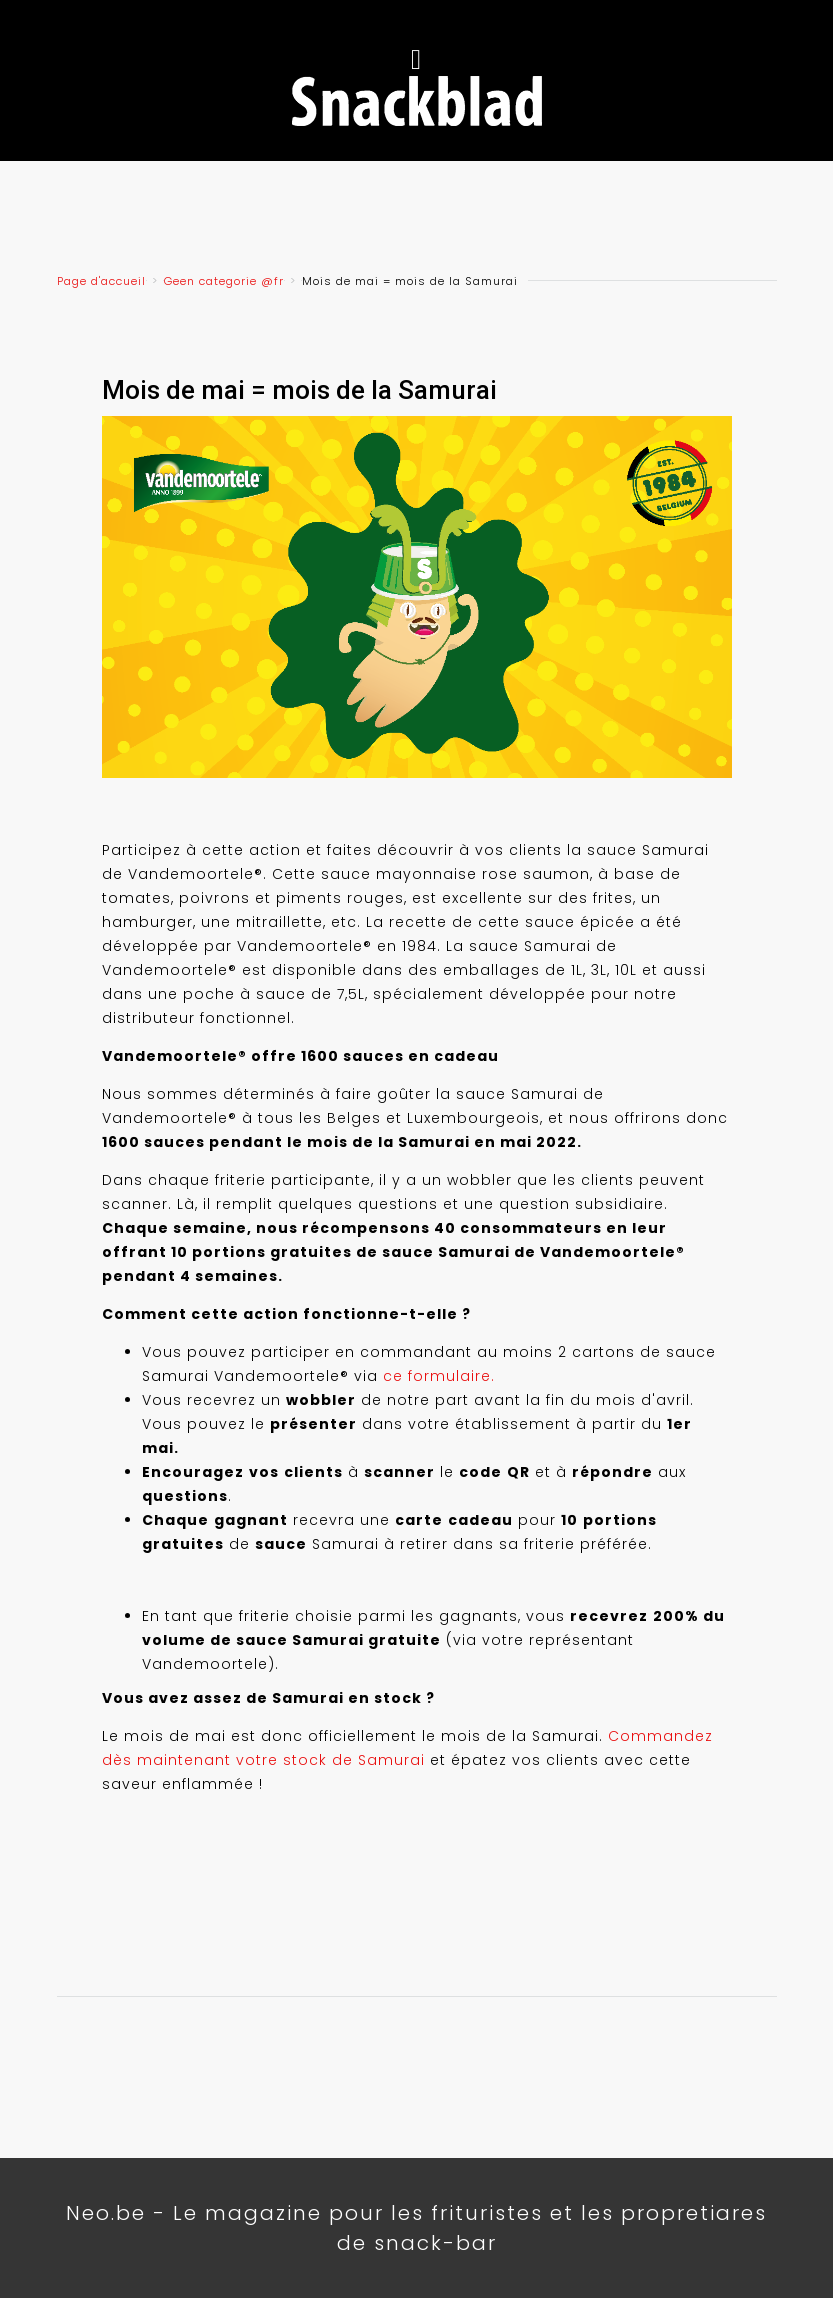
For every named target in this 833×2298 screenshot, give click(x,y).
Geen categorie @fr (224, 281)
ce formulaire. (439, 1376)
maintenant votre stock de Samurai (281, 1760)
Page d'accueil (101, 281)
